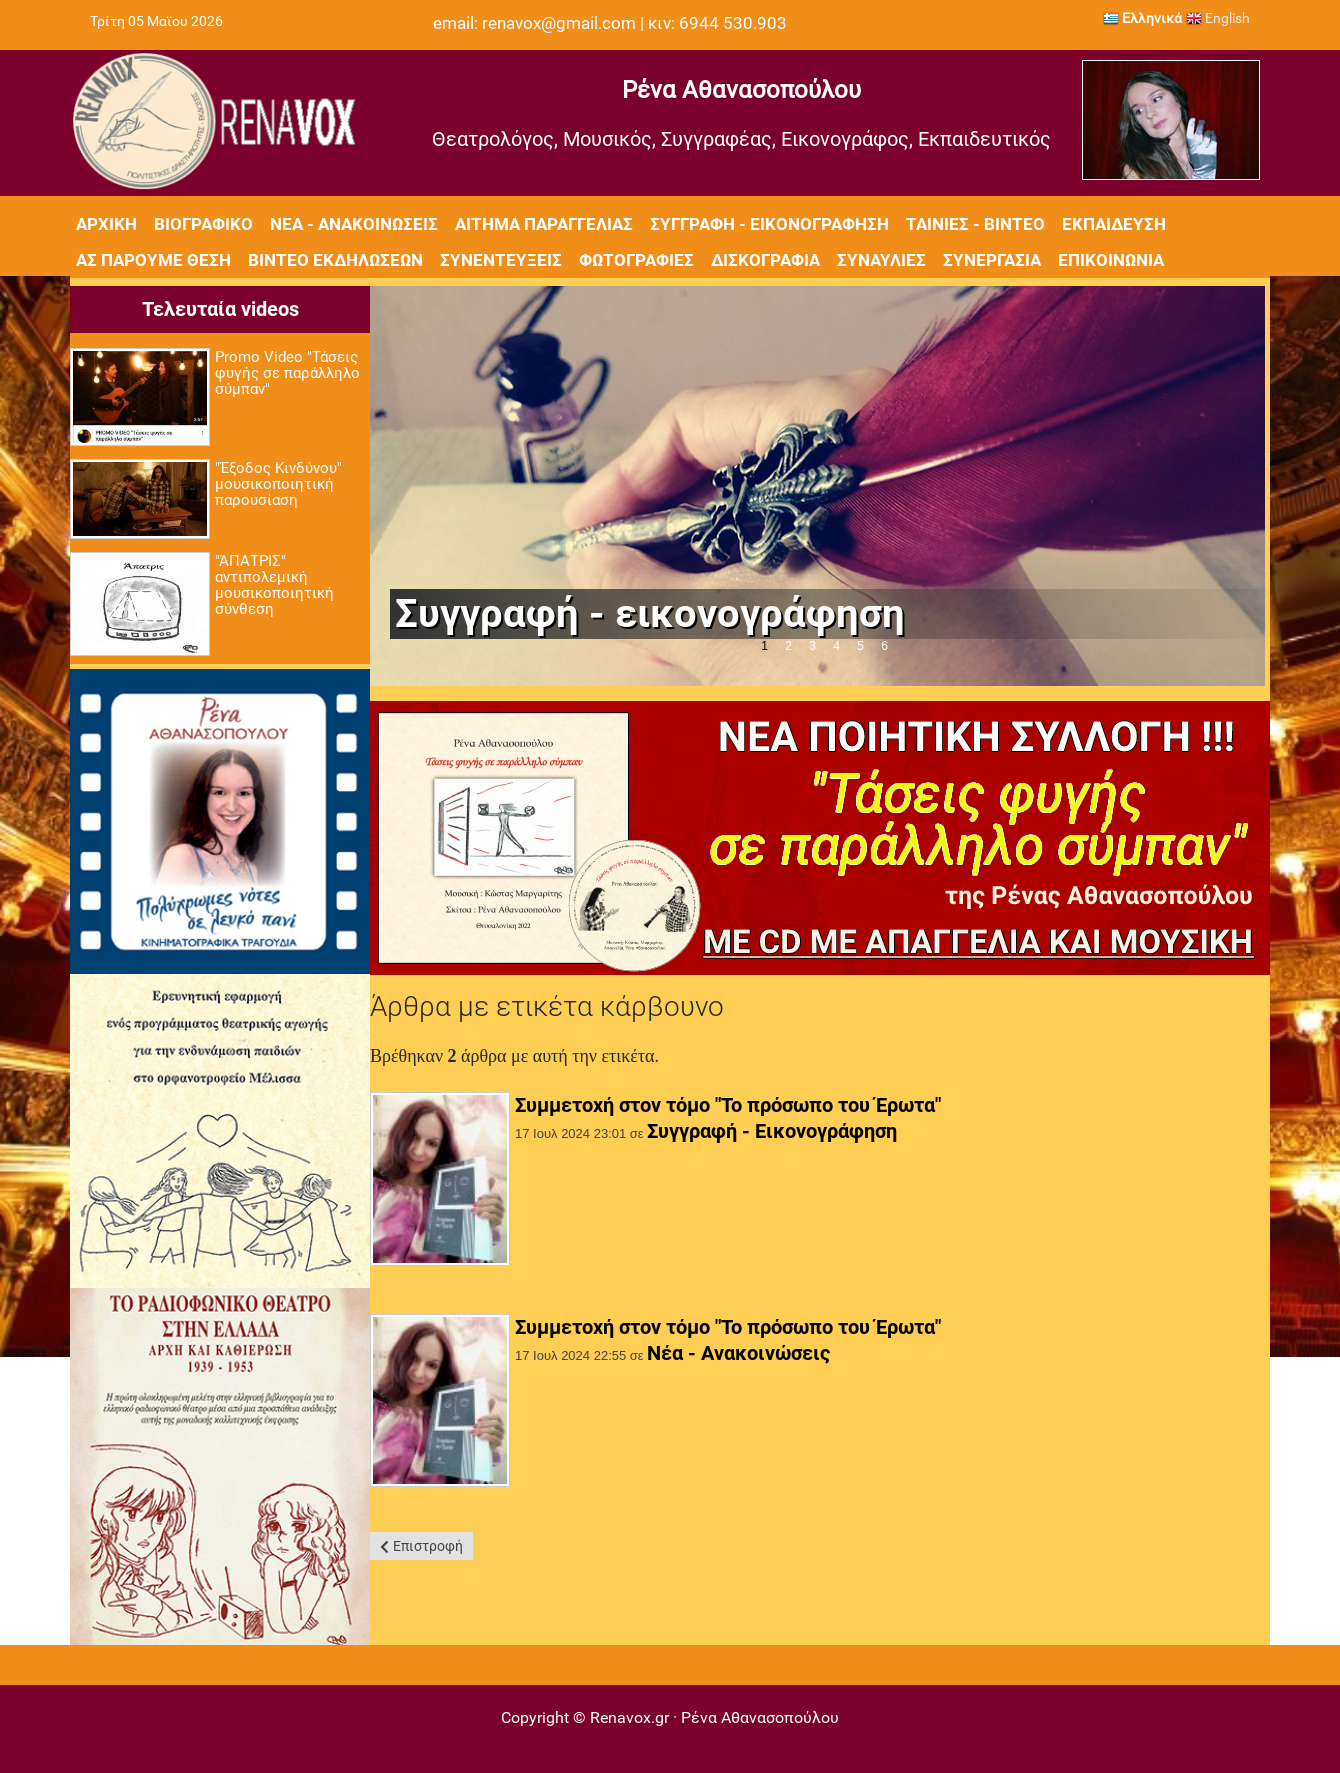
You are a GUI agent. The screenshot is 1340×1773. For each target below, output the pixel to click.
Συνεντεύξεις (501, 260)
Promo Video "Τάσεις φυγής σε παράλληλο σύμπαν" (287, 373)
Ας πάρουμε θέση (153, 260)
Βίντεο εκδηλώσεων (335, 260)
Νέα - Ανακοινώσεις (354, 224)
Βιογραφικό (203, 224)
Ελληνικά (1142, 18)
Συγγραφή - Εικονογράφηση (769, 224)
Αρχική (106, 224)
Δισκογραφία (765, 260)
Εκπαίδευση (1114, 224)
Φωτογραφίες (636, 260)
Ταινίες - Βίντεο (975, 224)
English (1218, 18)
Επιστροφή (428, 1546)
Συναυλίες (881, 260)
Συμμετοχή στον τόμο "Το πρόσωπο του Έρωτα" (728, 1105)
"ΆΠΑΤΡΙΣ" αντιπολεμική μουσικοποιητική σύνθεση (274, 585)
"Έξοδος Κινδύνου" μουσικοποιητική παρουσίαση (278, 484)
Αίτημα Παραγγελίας (544, 224)
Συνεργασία (992, 260)
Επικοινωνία (1111, 260)
